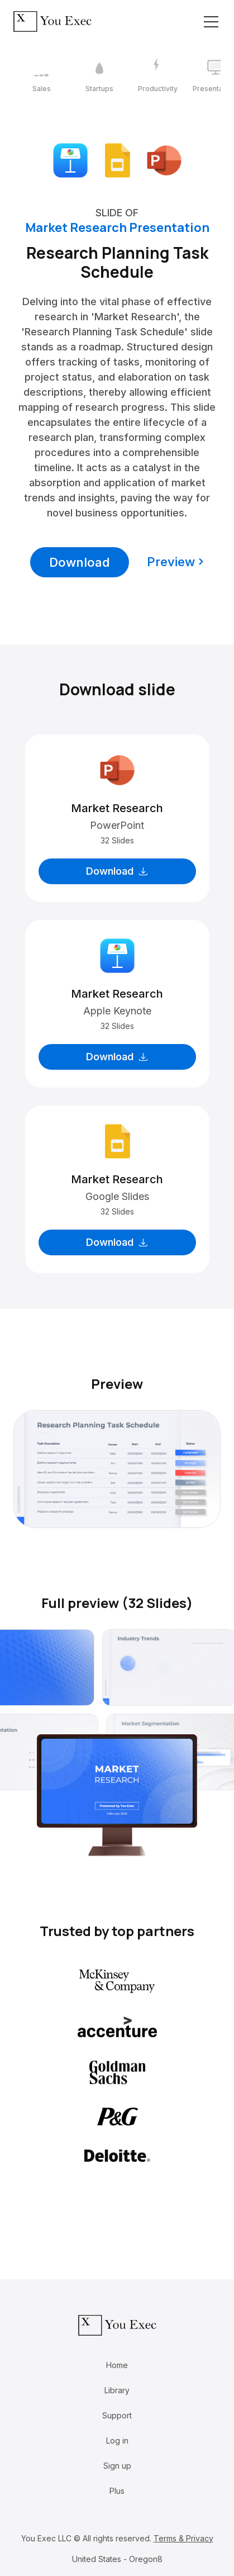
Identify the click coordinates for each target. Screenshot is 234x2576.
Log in (117, 2440)
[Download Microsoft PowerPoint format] (164, 159)
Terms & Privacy (183, 2538)
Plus (117, 2491)
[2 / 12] (99, 76)
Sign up (117, 2465)
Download (79, 562)
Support (117, 2415)
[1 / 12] (41, 76)
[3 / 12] (157, 76)
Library (117, 2390)
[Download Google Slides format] (117, 159)
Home (117, 2365)
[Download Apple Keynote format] (70, 159)
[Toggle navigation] (211, 22)
